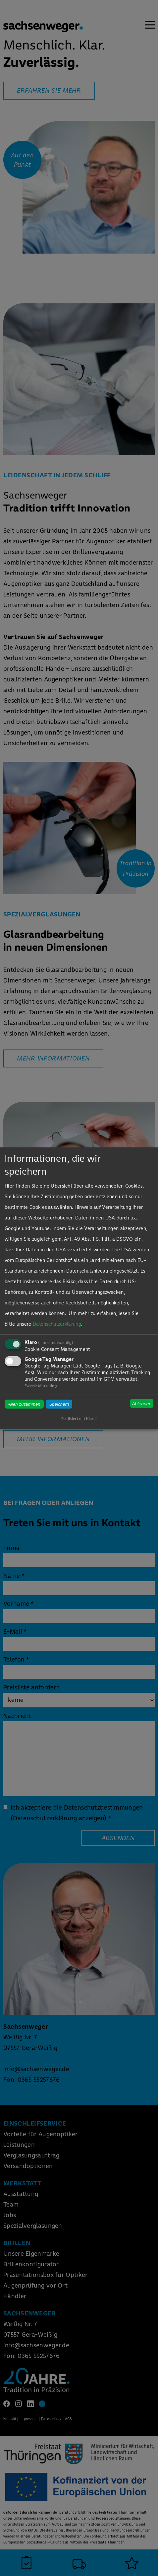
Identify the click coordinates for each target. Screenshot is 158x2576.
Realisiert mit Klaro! (79, 1418)
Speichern (59, 1404)
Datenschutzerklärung (57, 1324)
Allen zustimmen (24, 1404)
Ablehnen (141, 1403)
